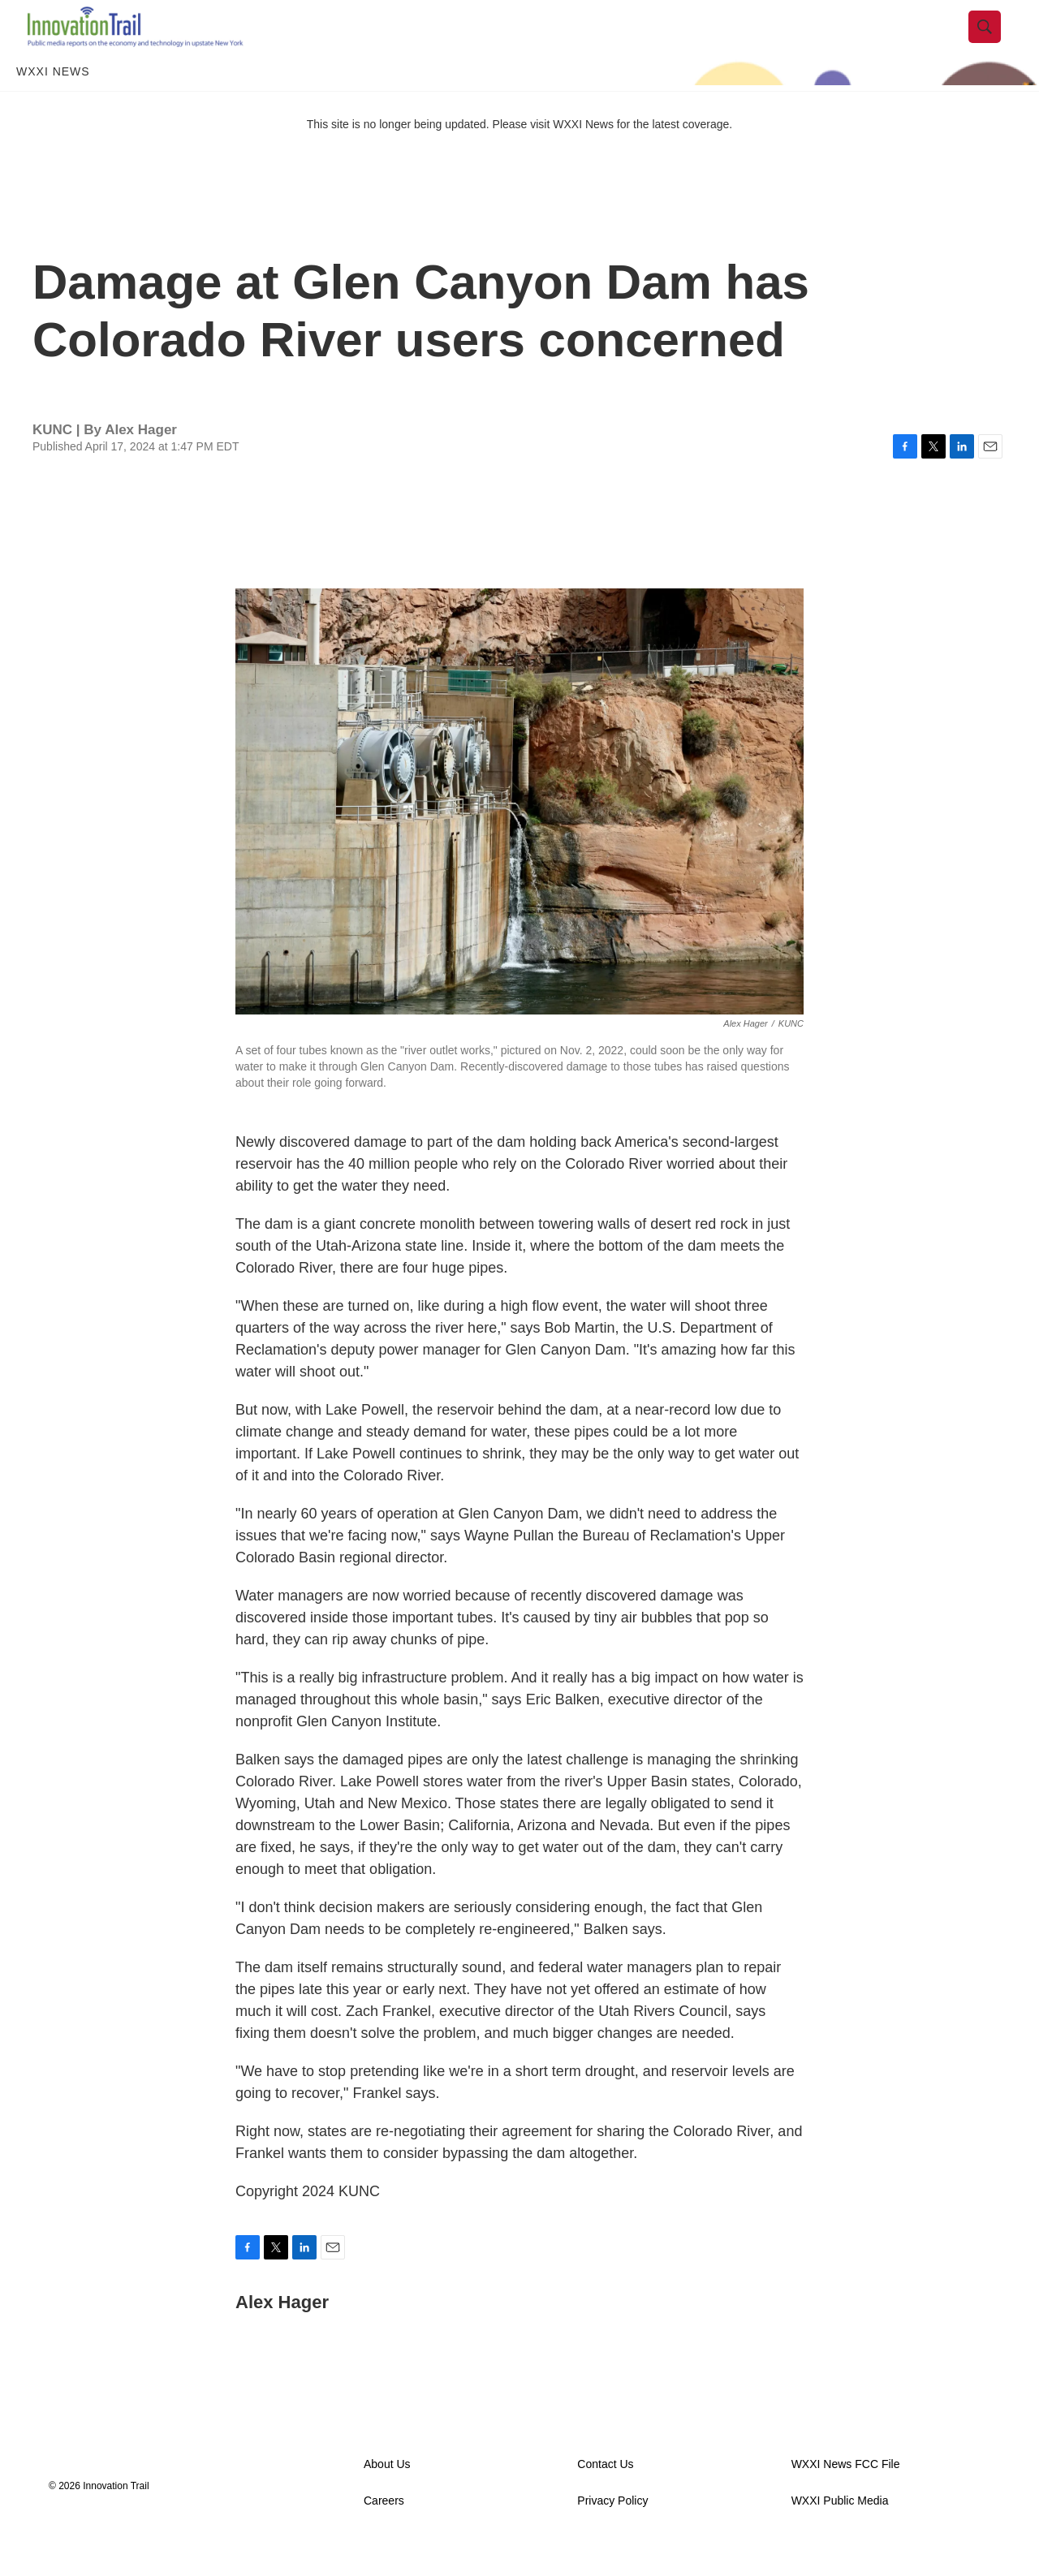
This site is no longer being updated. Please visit (430, 156)
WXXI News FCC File (845, 2497)
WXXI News (53, 103)
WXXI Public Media (840, 2533)
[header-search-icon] (996, 43)
